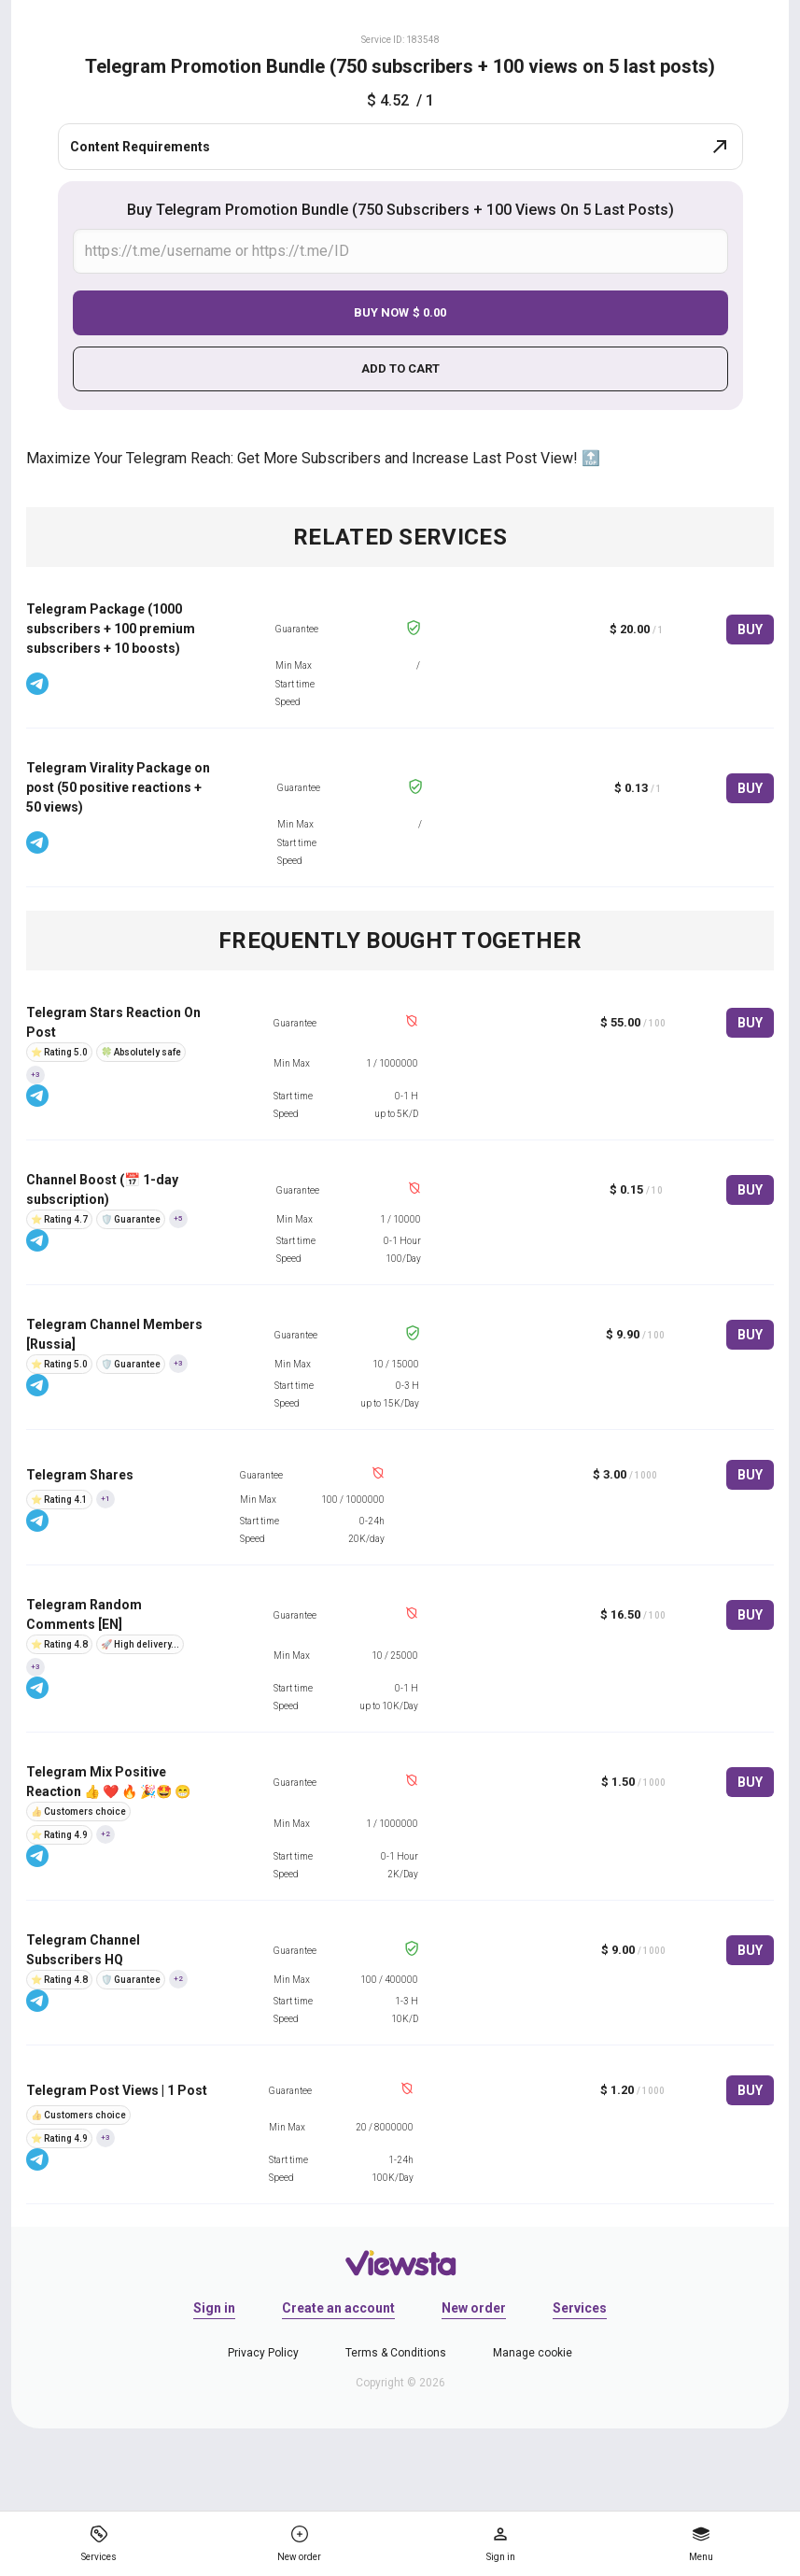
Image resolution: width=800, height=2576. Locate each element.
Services (580, 2307)
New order (474, 2307)
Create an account (338, 2307)
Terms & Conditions (395, 2352)
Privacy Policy (263, 2352)
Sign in (214, 2307)
